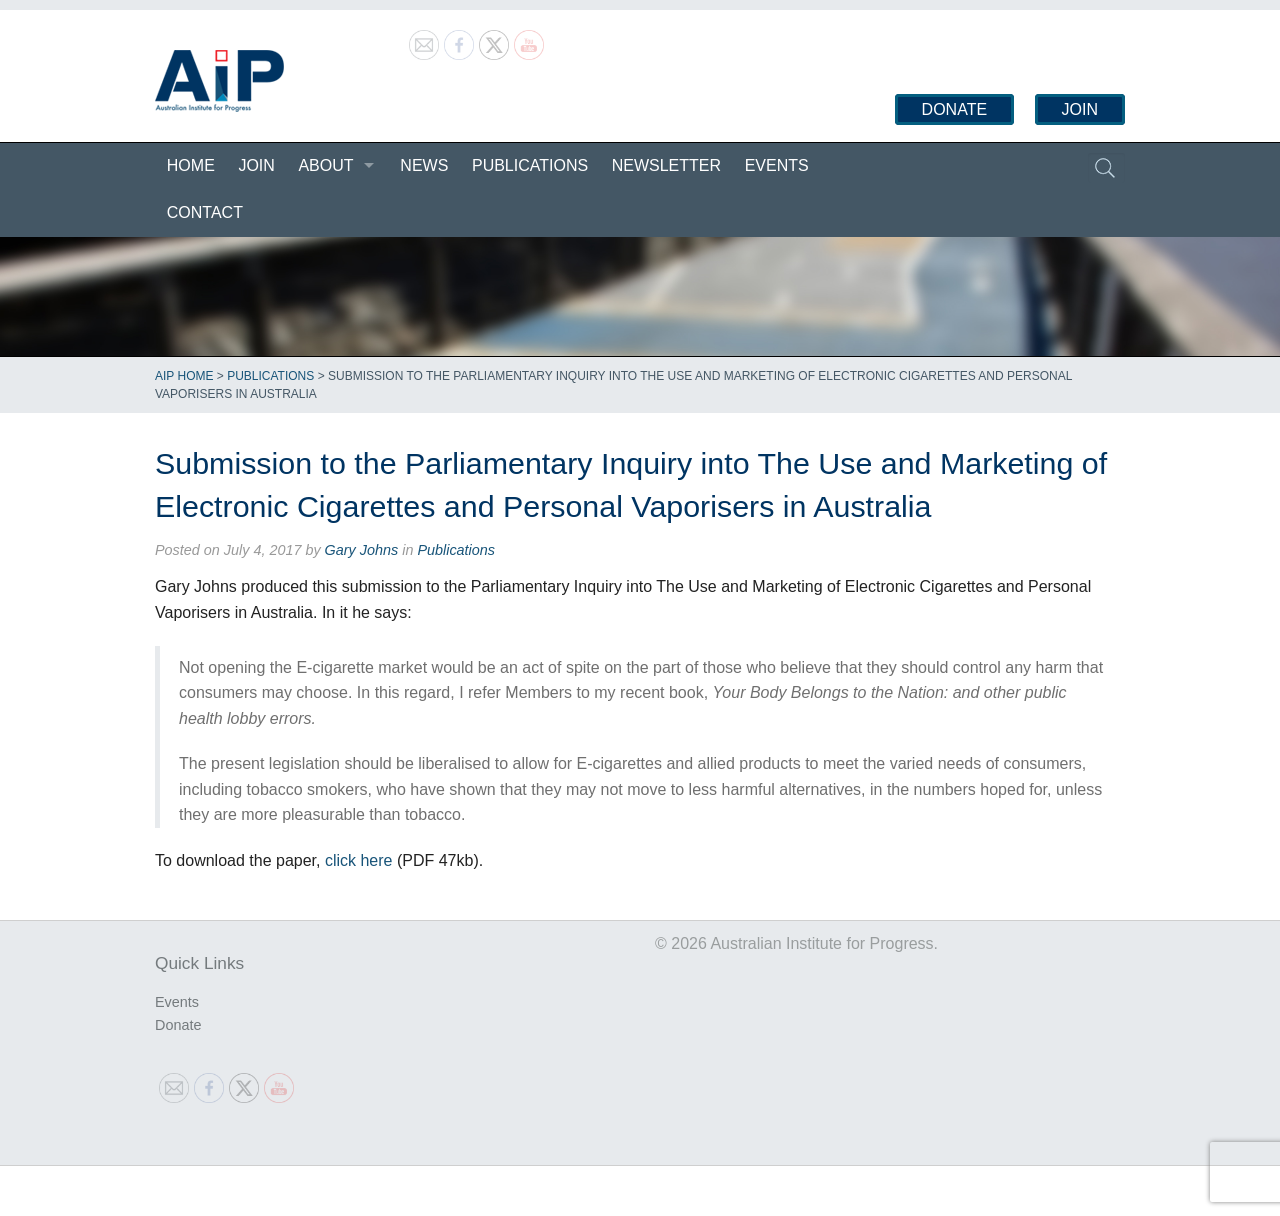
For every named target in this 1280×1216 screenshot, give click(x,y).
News (424, 165)
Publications (530, 165)
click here (359, 860)
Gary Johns (362, 550)
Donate (954, 109)
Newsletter (666, 165)
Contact (205, 212)
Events (777, 165)
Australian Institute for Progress (219, 81)
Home (191, 165)
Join (1080, 109)
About (325, 165)
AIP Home (184, 376)
